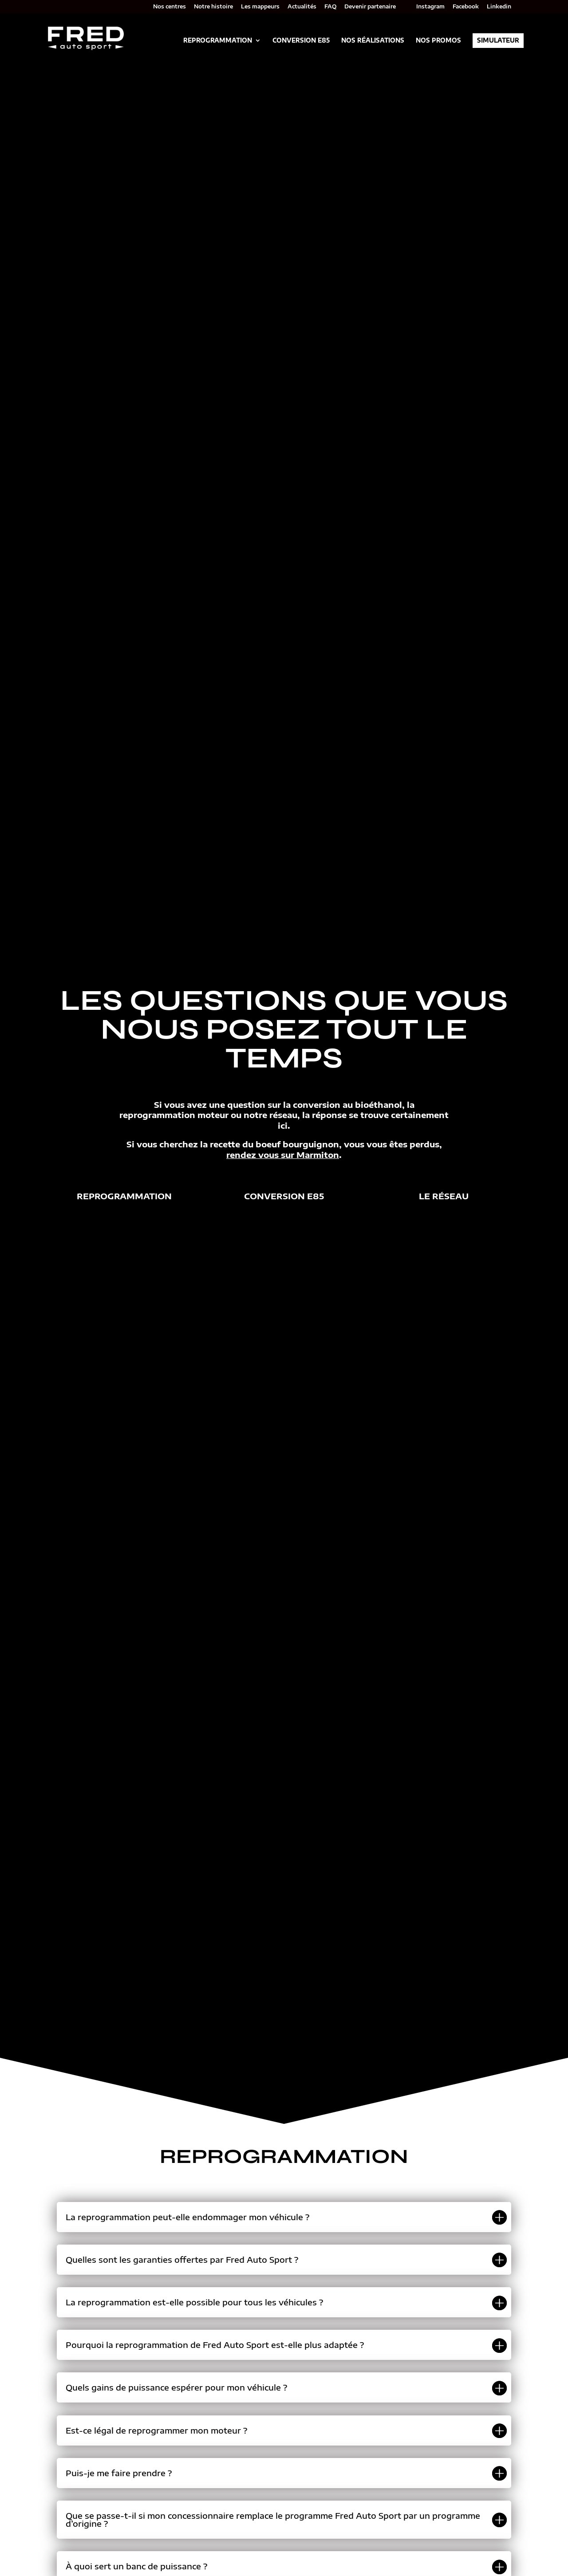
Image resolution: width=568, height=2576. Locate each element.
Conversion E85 (301, 41)
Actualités (302, 7)
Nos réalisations (372, 41)
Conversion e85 (284, 1196)
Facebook (466, 7)
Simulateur (498, 40)
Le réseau (444, 1196)
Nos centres (169, 7)
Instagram (430, 7)
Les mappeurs (260, 7)
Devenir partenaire (370, 7)
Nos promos (438, 41)
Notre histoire (213, 7)
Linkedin (499, 7)
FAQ (330, 7)
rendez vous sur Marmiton (282, 1155)
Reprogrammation (217, 41)
